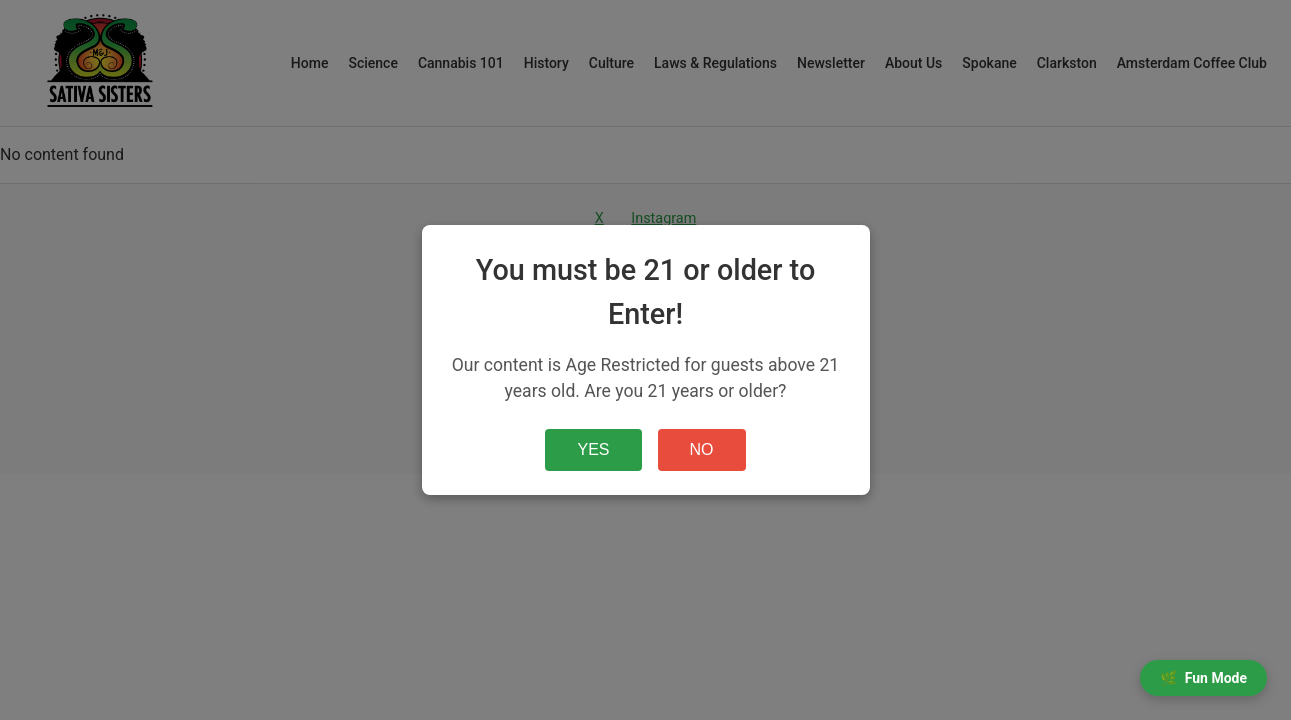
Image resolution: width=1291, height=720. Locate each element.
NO (702, 449)
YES (593, 449)
